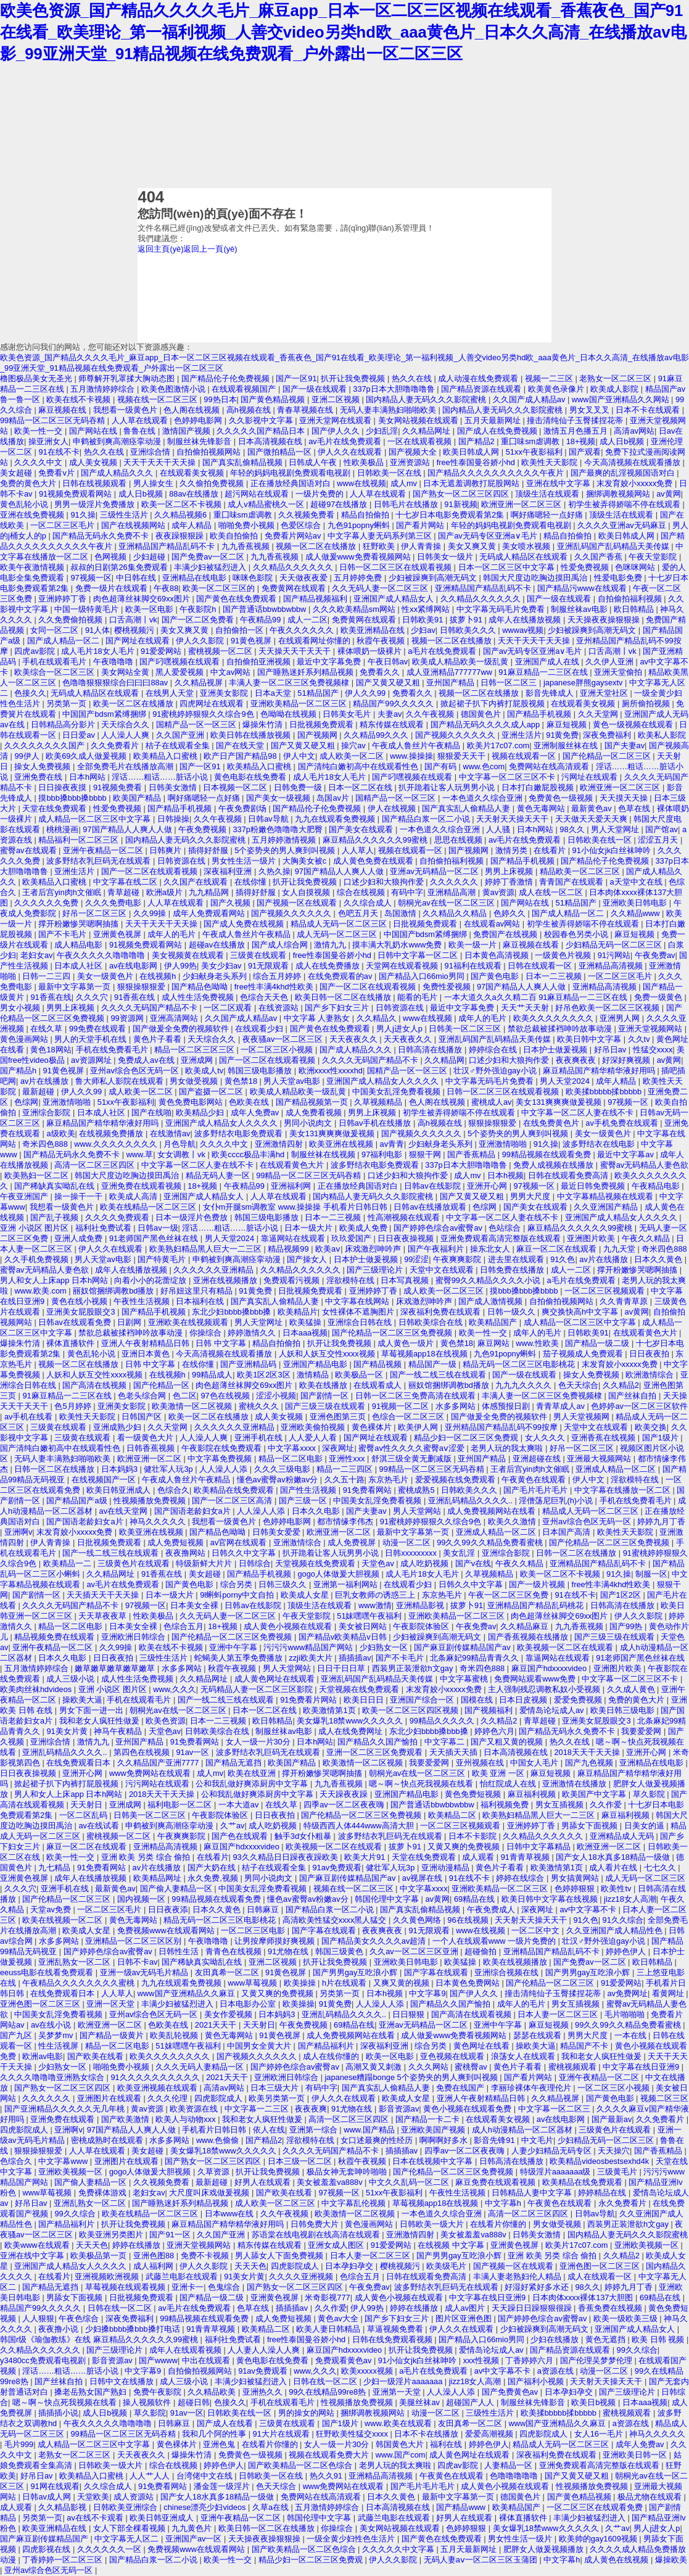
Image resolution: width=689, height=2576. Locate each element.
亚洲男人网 (621, 1018)
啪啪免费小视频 (247, 525)
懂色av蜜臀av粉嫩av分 (278, 1479)
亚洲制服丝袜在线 (567, 745)
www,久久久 (174, 1689)
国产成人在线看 (226, 2423)
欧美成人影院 (615, 389)
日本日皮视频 (524, 1699)
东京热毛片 (389, 1479)
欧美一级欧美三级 (626, 2318)
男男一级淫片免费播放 (95, 504)
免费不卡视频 (206, 2255)
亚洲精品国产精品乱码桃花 (536, 1605)
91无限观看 (269, 965)
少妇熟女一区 (385, 1647)
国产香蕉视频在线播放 (529, 1636)
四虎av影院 (35, 651)
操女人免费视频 (43, 766)
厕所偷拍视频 (647, 703)
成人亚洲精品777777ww (450, 672)
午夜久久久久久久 (303, 630)
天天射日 (87, 1804)
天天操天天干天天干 (295, 651)
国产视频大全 (414, 451)
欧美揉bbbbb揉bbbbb (605, 1091)
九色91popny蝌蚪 (360, 525)
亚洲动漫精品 (446, 1867)
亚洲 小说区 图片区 (35, 1227)
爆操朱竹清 (263, 724)
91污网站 (614, 955)
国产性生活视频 (309, 1490)
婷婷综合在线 (494, 1049)
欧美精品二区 (453, 1815)
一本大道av (239, 1804)
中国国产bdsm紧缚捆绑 (105, 714)
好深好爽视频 (627, 1060)
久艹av (232, 1825)
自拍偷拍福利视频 (631, 598)
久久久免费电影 (114, 902)
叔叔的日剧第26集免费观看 (120, 567)
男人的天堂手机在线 (91, 1039)
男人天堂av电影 (292, 1081)
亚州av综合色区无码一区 (135, 1070)
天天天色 (92, 2245)
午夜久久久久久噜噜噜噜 (102, 955)
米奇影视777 (327, 2297)
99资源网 (128, 1018)
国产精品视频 (378, 1364)
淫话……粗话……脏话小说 (161, 777)
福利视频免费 (506, 1804)
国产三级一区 (304, 1500)
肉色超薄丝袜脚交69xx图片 (142, 598)
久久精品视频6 (181, 514)
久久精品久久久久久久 (294, 567)
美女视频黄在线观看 (189, 955)
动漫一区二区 (407, 1542)
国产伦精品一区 (162, 1385)
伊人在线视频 (393, 808)
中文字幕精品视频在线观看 (606, 1196)
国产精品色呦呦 (200, 986)
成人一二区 (307, 619)
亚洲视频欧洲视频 (108, 2276)
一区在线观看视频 (420, 441)
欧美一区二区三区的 (220, 588)
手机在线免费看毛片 (113, 1049)
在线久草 (47, 1028)
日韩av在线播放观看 (431, 1207)
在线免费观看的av (341, 976)
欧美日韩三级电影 (623, 1710)
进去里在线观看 (517, 1259)
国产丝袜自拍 (633, 1395)
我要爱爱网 (642, 1731)
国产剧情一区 (325, 1395)
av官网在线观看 (239, 1542)
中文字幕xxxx (293, 1448)
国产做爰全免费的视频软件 (182, 1028)
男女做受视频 (195, 1081)
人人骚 (499, 829)
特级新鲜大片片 (205, 1563)
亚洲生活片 (521, 735)
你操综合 (206, 1332)
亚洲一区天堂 (111, 2003)
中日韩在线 (137, 577)
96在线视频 (468, 1920)
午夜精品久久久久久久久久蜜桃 (79, 1983)
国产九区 (17, 2035)
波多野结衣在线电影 (600, 1144)
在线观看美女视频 (193, 472)
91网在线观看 (54, 2486)
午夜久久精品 (647, 1238)
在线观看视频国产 (245, 389)
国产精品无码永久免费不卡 (101, 535)
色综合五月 (183, 1626)
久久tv (640, 1039)
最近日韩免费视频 (594, 1186)
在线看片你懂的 (499, 2224)
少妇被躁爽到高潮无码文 (434, 577)
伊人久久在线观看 (351, 451)
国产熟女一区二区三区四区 (462, 493)
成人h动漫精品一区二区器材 (523, 2129)
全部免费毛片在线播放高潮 (126, 766)
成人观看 (479, 1857)
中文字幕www (63, 2161)
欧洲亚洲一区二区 (150, 1458)
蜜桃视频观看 (573, 2066)
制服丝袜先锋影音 (200, 441)
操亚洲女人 (48, 441)
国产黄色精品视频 (274, 399)
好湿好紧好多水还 (538, 2287)
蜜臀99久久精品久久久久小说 (489, 1280)
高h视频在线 (249, 410)
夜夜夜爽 (311, 2108)
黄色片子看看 (158, 1039)
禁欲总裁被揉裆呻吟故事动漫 (561, 1028)
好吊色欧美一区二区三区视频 (608, 1007)
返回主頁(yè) (160, 249)
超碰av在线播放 (218, 944)
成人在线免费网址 (351, 1731)
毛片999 (18, 2444)
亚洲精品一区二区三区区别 (134, 1941)
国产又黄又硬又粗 (389, 682)
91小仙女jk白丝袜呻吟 (612, 850)
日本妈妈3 (120, 1469)
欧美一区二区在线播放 (134, 703)
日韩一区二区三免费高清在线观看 (416, 1395)
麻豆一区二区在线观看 (557, 1248)
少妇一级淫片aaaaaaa (403, 2381)
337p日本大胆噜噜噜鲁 (395, 389)
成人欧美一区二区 (353, 756)
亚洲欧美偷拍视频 (314, 1427)
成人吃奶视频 (425, 1563)
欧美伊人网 (419, 1427)
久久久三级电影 (283, 1469)
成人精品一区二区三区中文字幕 (95, 819)
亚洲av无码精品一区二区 (435, 871)
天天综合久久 (126, 724)
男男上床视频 (510, 871)
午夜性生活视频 (142, 1301)
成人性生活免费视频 (199, 997)
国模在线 (478, 1699)
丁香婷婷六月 (530, 2360)
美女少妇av (222, 965)
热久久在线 (413, 378)
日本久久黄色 (659, 1259)
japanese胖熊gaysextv (584, 682)
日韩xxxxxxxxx (412, 1553)
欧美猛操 (306, 1322)
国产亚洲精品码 (249, 1364)
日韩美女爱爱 (277, 1532)
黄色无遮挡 (606, 2339)
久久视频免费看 (307, 514)
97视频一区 (90, 577)
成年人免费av (256, 1112)
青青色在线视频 (234, 1951)
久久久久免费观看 (118, 1217)
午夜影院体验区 (422, 1626)
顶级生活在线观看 (548, 493)
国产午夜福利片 (437, 1248)
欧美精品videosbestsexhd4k (600, 2161)
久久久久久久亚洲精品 (214, 1269)
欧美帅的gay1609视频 (599, 2538)
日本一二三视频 (555, 976)
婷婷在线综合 (521, 1878)
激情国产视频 (187, 431)
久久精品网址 (427, 431)
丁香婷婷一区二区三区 (63, 2559)
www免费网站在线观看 (150, 1773)
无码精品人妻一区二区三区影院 (257, 1689)
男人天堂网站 (418, 1511)
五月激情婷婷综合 (103, 389)
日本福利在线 (201, 1301)
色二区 (185, 1395)
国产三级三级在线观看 (326, 1406)
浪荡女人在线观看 (524, 2056)
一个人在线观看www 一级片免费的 (495, 1941)
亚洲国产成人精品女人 (394, 598)
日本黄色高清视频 (497, 955)
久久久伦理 (168, 2098)
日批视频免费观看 (322, 724)
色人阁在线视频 (192, 410)
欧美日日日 (365, 1699)
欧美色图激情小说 (174, 389)
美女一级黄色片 (106, 976)
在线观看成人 (378, 1385)
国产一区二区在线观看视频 (150, 871)
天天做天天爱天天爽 (592, 819)
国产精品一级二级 (598, 1343)
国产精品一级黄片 (113, 2035)
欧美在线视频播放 (516, 1962)
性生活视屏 (59, 2045)
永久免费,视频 (214, 1878)
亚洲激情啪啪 (68, 1102)
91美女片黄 (67, 1731)
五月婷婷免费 (359, 577)
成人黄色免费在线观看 (374, 860)
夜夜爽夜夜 (577, 1060)
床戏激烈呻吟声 (374, 1248)
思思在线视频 (459, 839)
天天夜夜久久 (354, 1039)
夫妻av (390, 714)
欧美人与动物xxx (186, 2119)
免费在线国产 (461, 2087)
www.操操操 (411, 756)
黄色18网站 (50, 1049)
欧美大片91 (365, 1857)
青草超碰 (124, 892)
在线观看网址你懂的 (315, 640)
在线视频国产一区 (105, 1479)
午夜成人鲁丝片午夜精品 (417, 745)
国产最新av (612, 2119)
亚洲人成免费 (79, 1238)
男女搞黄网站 (576, 1878)
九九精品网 (210, 892)
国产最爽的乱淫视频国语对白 (624, 472)
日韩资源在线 (182, 860)
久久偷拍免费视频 (212, 483)
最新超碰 (39, 1091)
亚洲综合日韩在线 (361, 1322)
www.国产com (401, 2454)
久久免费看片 (116, 745)
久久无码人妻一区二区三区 (381, 588)
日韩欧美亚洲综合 (126, 2507)
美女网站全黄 (126, 672)
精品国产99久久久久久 (394, 703)
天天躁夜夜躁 (345, 1794)
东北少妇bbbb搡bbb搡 (232, 1311)
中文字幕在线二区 (126, 881)
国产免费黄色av (511, 2391)
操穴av (354, 745)
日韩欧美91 (423, 619)
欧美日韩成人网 (472, 451)
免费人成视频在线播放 (554, 1165)
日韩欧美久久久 (469, 630)
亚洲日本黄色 (147, 1353)
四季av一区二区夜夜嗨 (344, 1804)
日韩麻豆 (264, 1909)
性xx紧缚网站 (427, 609)
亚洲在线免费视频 (33, 514)
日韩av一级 (158, 1227)
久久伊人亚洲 (610, 661)
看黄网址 (669, 1993)
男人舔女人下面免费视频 (280, 2255)
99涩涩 (416, 1259)
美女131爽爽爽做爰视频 (559, 1102)
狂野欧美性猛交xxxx (353, 2433)
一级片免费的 (320, 493)
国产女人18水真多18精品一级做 (614, 1857)
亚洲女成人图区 (337, 2245)
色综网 (26, 1102)
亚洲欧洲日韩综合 (134, 1636)
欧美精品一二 (68, 1563)
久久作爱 (607, 1804)
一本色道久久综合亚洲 (483, 798)
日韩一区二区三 (510, 682)
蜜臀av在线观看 (29, 850)
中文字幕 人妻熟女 (318, 1018)
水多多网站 (456, 1406)
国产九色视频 (590, 1762)
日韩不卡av (137, 1962)
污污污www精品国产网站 (309, 1647)
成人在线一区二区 (552, 892)
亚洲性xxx (348, 1458)
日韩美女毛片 (348, 714)
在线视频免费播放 (112, 1133)
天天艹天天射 (526, 1007)
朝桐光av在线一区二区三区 (447, 902)
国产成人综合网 (281, 944)
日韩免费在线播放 (513, 1269)
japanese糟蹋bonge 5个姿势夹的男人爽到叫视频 (412, 2077)
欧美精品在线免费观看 (235, 1490)
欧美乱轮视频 (175, 2035)
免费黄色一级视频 (562, 798)
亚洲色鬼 (220, 2444)
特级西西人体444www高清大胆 (359, 1825)
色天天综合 (578, 1385)
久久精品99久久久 (377, 735)
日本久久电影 (317, 1511)
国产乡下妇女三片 (338, 1007)
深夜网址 (338, 1448)
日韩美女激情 (174, 787)
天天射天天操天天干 (513, 819)
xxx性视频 (482, 2360)
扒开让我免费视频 (354, 378)
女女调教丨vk (182, 1154)
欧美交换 (651, 1427)
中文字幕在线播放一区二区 (623, 1490)
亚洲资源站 (411, 462)
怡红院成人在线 (509, 1783)
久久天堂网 (599, 714)
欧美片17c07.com (498, 745)
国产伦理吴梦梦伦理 (597, 2360)
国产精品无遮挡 (234, 1762)
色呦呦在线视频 (289, 714)
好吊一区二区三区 (95, 913)
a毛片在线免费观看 (443, 651)
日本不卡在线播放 (427, 2433)
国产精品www (461, 2507)
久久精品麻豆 (525, 1626)
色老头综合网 (143, 1395)
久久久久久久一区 (110, 2549)
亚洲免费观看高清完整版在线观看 (501, 1238)
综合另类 (237, 1584)
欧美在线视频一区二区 (63, 1920)
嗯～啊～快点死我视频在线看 (422, 1783)
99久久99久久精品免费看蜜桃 (491, 1542)
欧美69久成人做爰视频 (87, 756)
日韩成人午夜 (314, 462)
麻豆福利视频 (533, 1794)
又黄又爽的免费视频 (464, 1846)
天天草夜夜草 (103, 1615)
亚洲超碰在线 (538, 1458)
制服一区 (651, 1574)
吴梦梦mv (56, 2035)
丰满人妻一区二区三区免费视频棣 (290, 682)
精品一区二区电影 (291, 1458)
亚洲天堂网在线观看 (336, 420)
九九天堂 (620, 1248)
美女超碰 (17, 472)
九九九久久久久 (524, 1385)
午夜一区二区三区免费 (509, 1595)
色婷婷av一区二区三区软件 (639, 1406)
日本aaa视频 (305, 1332)
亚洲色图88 (154, 2255)
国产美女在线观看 (362, 829)
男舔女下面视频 (590, 1825)
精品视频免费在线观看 (55, 1636)
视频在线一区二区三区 (158, 399)
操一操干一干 (79, 1196)
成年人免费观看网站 (210, 913)
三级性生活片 (125, 514)
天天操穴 (614, 2150)
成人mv (404, 483)
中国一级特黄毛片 (87, 609)
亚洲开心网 (488, 1186)
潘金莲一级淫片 (223, 2486)
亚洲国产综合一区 (423, 1699)
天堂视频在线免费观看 (316, 1563)
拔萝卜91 (467, 619)
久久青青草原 (625, 1301)
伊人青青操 (422, 546)
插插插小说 (58, 2412)
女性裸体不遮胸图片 (359, 1311)
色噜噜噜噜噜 (515, 2475)
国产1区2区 (621, 1595)
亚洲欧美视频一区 (71, 2171)
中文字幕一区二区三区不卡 (508, 777)
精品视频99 (289, 1248)
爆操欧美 (671, 2559)
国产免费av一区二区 (208, 556)
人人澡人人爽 (126, 735)
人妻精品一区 (509, 2465)
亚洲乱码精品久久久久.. (471, 1500)
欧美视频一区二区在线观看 (566, 1647)
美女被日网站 (364, 1626)
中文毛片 (537, 2140)
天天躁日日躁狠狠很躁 (533, 2308)
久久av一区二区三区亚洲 (414, 1951)
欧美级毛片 (447, 2266)
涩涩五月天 (659, 839)
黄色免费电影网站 (192, 1102)
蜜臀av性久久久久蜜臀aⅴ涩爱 (412, 1448)
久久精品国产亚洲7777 (159, 1762)
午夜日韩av (388, 661)
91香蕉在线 (50, 997)
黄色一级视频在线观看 (634, 724)
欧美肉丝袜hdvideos (37, 1689)
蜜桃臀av (472, 2066)
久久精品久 (378, 1018)
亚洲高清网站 (175, 1018)
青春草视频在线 (306, 410)
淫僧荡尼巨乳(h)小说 (557, 1500)
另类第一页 (67, 703)
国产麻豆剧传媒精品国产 (45, 2538)
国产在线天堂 (241, 745)
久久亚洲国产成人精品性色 (615, 1930)
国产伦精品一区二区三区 (608, 756)
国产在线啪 (151, 1112)
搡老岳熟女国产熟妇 (91, 2391)
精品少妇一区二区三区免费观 (467, 1437)
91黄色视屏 (252, 640)
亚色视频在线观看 (453, 2056)
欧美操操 (301, 1983)
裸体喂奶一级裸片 (370, 651)
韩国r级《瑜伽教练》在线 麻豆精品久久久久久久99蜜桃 (100, 2339)
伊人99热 (180, 965)
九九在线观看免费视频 (336, 819)
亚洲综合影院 (47, 1112)
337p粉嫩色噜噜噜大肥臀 (278, 829)
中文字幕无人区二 (127, 2538)
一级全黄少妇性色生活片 (352, 2538)
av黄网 (668, 493)
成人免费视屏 (353, 1542)
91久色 (562, 1259)
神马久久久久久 (159, 1521)
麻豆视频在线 (63, 410)
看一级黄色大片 (146, 1437)
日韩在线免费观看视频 (393, 2339)
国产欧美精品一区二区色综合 (301, 2465)
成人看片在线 (614, 1867)
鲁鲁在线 (140, 431)
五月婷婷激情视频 (285, 839)
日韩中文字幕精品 (539, 1846)
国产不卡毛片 (63, 934)
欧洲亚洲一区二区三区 (522, 504)
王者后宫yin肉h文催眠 (62, 892)
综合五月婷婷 (278, 976)
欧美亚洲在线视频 (342, 1144)
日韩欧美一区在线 (390, 472)
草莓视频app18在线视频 (425, 1353)
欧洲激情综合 (650, 1374)
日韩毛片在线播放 (407, 504)
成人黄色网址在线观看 (275, 1678)
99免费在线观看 (98, 1028)
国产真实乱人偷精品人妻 (467, 808)
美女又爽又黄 (473, 546)
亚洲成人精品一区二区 (617, 1469)
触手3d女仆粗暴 (304, 1836)
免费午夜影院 (158, 2391)
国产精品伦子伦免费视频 (226, 378)
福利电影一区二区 (180, 1804)
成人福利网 (154, 2266)
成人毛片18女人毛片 (98, 651)
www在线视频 (361, 483)
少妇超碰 (150, 556)
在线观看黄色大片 (293, 1165)
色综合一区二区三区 (409, 1416)
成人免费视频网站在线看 (492, 1511)
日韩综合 (255, 1563)
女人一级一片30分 (259, 1741)
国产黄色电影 (496, 976)
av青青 (392, 1144)
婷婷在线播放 (137, 2245)
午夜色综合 (80, 2318)
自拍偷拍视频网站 (209, 451)
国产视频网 (318, 735)
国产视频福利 (489, 1710)
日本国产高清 (567, 1532)
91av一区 (193, 1752)
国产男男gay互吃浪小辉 (356, 1972)
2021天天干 (217, 2024)
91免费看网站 (368, 1490)
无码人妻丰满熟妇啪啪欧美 (389, 410)
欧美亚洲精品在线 (373, 630)
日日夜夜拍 (650, 1353)
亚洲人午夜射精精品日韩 (146, 1343)
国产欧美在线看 (96, 2056)
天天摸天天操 (625, 798)
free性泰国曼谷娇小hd (477, 462)
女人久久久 (546, 1437)
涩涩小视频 (276, 1395)
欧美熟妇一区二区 (37, 1175)
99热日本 (220, 399)
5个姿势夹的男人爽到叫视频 (285, 850)
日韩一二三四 (47, 976)
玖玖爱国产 (352, 1238)
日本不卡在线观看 (649, 410)
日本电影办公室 (249, 2003)
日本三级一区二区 (301, 2161)
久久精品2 (621, 1385)
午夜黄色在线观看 (534, 1479)
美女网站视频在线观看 (419, 420)
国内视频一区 (142, 1899)
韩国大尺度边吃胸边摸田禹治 (536, 577)
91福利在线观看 (474, 965)
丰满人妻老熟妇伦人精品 (518, 2276)
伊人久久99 (366, 693)
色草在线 (635, 808)
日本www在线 (230, 2213)
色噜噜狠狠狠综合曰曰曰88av (116, 682)
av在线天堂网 (124, 1511)
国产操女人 (308, 1259)
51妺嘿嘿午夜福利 (370, 1615)
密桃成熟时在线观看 (108, 2140)
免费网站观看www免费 (535, 1678)
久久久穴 (93, 997)
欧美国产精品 (138, 798)
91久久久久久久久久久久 (156, 2077)
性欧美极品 (365, 462)
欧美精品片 (298, 1311)
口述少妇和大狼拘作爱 (385, 881)
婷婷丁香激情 (510, 881)
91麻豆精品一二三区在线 (544, 672)
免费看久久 (381, 672)
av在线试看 (99, 1825)
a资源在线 (556, 2371)
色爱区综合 (302, 525)
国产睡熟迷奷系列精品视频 (306, 672)
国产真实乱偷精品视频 (243, 462)
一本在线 (631, 2035)
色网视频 (111, 556)
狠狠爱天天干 (462, 756)
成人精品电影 (79, 944)
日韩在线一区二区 (121, 2308)
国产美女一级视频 (279, 798)
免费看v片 (57, 472)
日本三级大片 (275, 2087)
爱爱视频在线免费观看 (456, 1479)
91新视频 (460, 504)
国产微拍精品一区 (280, 451)
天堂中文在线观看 (443, 1269)
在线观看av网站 (493, 923)
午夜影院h (198, 609)
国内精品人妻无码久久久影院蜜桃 (427, 399)
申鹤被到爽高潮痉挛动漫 (118, 441)
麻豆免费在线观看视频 (496, 2182)
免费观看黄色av (344, 2360)
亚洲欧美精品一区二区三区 (299, 703)
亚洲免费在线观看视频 (142, 1186)
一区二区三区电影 (254, 1930)
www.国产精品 (370, 2129)
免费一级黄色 (659, 997)
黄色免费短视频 (474, 1794)
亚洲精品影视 (421, 1605)
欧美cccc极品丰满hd (249, 1154)
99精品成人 (212, 1374)
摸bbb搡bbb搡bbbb (73, 798)
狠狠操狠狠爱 (142, 986)
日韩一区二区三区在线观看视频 (396, 567)
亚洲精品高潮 (452, 892)
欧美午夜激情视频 (33, 567)
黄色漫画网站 (25, 1039)
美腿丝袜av (420, 2402)
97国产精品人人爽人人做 (128, 829)
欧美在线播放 (324, 1385)
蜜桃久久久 (260, 1406)
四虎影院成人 (219, 2098)
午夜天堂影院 (654, 556)
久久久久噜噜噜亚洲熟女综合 (53, 2077)
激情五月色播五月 (576, 431)
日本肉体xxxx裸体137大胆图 (584, 2297)
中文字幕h (504, 2203)
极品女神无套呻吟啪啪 (348, 2171)
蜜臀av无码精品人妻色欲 (644, 1165)
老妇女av (36, 955)
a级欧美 (60, 1133)
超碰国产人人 (471, 2402)
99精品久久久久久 (443, 1720)
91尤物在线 (289, 1951)
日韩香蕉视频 (151, 1448)
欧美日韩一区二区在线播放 (344, 997)
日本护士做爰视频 (556, 1049)
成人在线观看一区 (600, 2276)
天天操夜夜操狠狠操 (604, 619)
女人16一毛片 (599, 2433)
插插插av (355, 1657)
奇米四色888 (46, 1144)
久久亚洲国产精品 (607, 1207)
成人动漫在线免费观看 (479, 378)
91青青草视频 (526, 1857)
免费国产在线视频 (506, 934)
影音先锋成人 (551, 693)
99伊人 (27, 756)
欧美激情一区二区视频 (193, 1406)
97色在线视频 (226, 1395)
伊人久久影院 (201, 640)
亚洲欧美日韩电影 (636, 902)
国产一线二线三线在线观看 (439, 1374)
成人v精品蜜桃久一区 (267, 504)
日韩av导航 (269, 819)
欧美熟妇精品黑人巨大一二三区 (206, 1248)
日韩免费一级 (299, 787)
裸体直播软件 (71, 1343)
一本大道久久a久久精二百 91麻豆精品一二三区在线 (537, 997)
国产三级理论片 (376, 1269)
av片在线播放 (45, 1081)
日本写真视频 (406, 1280)
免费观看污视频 (292, 1280)
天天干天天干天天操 (160, 462)
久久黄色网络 (418, 1920)
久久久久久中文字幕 (399, 2549)
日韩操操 (173, 819)
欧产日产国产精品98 (241, 756)
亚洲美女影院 (225, 693)
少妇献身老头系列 (216, 976)
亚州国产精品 (451, 682)
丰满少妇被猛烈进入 (211, 567)
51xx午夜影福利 (535, 451)
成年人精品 (192, 525)
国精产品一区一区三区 (197, 724)
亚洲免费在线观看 (63, 2119)
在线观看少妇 (260, 1028)
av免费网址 (627, 1993)
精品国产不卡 (585, 2045)
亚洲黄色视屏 (118, 934)
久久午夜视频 (431, 714)
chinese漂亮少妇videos (205, 2507)
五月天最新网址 (493, 420)
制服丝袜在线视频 (324, 1154)
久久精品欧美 (213, 2391)
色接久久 (30, 693)
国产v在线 (473, 1563)
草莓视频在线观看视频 (126, 2287)
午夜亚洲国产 (25, 1196)
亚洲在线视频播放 (226, 1280)
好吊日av (611, 1049)
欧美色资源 (166, 1720)
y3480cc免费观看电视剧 (44, 2360)
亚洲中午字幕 (234, 1647)
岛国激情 (401, 913)
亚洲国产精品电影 (316, 1364)
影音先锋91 (495, 2140)
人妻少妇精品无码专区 (552, 2150)
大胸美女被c (306, 860)
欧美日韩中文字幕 (590, 1039)
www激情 (375, 1605)
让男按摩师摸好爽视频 (275, 1941)
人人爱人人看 (314, 1437)
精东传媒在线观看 (393, 724)
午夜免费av (655, 955)
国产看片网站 (421, 525)
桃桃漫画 (62, 829)
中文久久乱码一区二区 (410, 2182)
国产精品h (19, 1070)
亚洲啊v (18, 1532)
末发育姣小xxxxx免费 (635, 483)
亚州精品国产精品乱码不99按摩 (502, 1427)
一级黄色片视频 (564, 955)
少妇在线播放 (555, 2339)
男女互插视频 (560, 1804)
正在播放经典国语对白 (291, 483)
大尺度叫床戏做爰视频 (210, 2192)
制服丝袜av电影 (580, 609)
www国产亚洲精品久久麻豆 (187, 1993)
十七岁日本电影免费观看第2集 (450, 514)
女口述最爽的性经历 (377, 2140)
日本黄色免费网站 (468, 1983)
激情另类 (512, 850)
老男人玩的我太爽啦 (508, 1448)
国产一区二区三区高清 (233, 1500)
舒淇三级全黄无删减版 (412, 1458)
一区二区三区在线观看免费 (596, 2507)
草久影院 (650, 1794)
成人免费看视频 (315, 1112)
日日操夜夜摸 (63, 787)
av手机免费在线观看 (622, 1123)
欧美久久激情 (513, 1521)
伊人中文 (299, 756)
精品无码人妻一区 (219, 1175)
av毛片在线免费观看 (345, 441)
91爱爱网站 (162, 651)
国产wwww (158, 2360)
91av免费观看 (336, 1867)
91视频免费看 (118, 787)
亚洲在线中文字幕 (559, 483)
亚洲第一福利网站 (346, 1584)
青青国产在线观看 (572, 881)
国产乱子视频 (55, 1217)
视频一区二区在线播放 (317, 546)
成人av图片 (466, 2308)
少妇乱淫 (382, 431)
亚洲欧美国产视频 (434, 2129)
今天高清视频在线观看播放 (633, 462)
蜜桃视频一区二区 (221, 651)
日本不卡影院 (473, 1836)
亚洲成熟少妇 (118, 1427)
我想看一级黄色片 (126, 410)
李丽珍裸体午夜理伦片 (532, 2087)
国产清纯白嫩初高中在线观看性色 (359, 766)
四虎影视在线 (47, 2549)
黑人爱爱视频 (180, 672)
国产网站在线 (94, 431)
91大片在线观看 (282, 2433)
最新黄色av (592, 808)
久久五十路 (344, 1479)
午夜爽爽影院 (458, 1259)
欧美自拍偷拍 (235, 535)
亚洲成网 (198, 1060)
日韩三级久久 (283, 1584)
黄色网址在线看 (482, 2045)
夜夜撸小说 (59, 2329)
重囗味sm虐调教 (531, 441)
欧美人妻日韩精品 (329, 2329)
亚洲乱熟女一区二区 (75, 1962)
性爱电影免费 (619, 577)
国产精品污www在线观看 (583, 588)
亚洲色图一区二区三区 (41, 2003)
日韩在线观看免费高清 (569, 1175)
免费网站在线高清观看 (550, 766)
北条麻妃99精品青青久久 (475, 1657)
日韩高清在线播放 (431, 1049)
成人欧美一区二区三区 (444, 1290)
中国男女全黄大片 (260, 2045)
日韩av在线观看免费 (75, 1322)
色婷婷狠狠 (576, 1888)
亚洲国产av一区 (194, 2538)
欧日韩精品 (635, 609)
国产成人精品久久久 (118, 472)
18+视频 (581, 441)
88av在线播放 (194, 493)
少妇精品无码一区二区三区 (615, 944)
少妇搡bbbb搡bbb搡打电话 (133, 2329)
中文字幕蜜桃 (465, 1678)
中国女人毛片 (535, 1762)
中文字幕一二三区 (258, 2108)
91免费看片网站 (309, 1699)
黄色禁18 (242, 1081)
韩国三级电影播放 (261, 1070)
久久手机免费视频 (37, 1259)
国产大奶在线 (213, 1867)
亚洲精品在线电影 (195, 577)
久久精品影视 (63, 2507)
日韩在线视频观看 (95, 483)
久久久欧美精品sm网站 (355, 609)
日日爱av (79, 735)
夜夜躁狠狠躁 (180, 535)
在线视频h (158, 976)
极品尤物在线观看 (650, 2496)
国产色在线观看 (241, 1836)
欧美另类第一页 (278, 2098)
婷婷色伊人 (627, 1951)
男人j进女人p (400, 1028)
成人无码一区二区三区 (338, 934)
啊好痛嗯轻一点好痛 (548, 514)
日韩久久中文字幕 (245, 1553)
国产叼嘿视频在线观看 (180, 661)
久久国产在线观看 (196, 881)
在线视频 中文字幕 (452, 2245)
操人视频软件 (148, 2402)
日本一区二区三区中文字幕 (507, 567)
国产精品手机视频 (540, 714)
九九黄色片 (192, 2528)
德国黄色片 (482, 714)
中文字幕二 (445, 1741)
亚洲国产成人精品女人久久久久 (383, 1081)
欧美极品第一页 (99, 2255)
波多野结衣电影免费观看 (239, 1133)
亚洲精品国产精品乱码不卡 (167, 546)
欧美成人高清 (134, 1196)
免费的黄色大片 (29, 483)
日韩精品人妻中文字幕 (533, 2192)
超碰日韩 (194, 2402)
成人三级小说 (71, 1678)
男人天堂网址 (616, 829)
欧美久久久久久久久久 (554, 1018)
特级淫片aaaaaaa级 (556, 2171)
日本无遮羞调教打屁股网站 (472, 483)
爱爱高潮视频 (490, 2433)
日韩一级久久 (512, 1311)
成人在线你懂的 (332, 2056)
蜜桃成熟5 (417, 1490)
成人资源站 (134, 2496)
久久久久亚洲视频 (302, 2276)
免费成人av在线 (147, 1060)
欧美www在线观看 (38, 2245)
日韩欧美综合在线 (431, 1322)
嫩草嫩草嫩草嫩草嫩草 (116, 1668)
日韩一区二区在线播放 (55, 1469)
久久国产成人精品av (530, 399)
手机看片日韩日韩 (215, 2129)
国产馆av (661, 829)
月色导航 (179, 1144)
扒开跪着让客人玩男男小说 (447, 787)
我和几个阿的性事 (215, 2433)
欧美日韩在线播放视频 (251, 735)
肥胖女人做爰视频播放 (544, 2549)
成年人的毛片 (172, 934)
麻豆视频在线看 (532, 944)
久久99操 (150, 913)
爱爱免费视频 (579, 1699)
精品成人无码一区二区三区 (340, 923)
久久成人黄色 (632, 1689)
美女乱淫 (460, 1553)
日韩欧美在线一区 (600, 839)
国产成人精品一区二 (64, 640)
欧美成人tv (204, 1070)
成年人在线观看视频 (186, 2350)
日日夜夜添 (168, 1909)
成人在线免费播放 (328, 965)
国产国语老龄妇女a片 (193, 1511)
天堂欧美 (93, 2496)
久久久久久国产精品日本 (262, 431)
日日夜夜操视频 (407, 1238)
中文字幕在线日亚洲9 (642, 2066)
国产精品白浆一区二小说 (427, 819)
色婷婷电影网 (199, 420)
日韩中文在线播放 (122, 2381)
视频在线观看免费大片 (330, 2454)
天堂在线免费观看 (55, 808)
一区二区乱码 (84, 1815)
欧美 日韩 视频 (659, 2339)
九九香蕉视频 (246, 546)
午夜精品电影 (657, 1186)
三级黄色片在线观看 (134, 1563)
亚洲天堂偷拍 (619, 672)
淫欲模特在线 (351, 1280)
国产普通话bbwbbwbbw (265, 609)
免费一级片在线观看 (112, 588)
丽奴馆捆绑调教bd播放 (114, 1290)
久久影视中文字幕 (262, 420)
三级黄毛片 (618, 2171)
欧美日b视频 (594, 2402)
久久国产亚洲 (181, 735)
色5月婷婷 (73, 1406)
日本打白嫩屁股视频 (538, 787)
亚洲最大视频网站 (600, 1458)
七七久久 (661, 1867)
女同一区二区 (55, 630)
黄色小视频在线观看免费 (468, 2108)
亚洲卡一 (187, 2287)
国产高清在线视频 (95, 1385)
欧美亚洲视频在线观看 (158, 2087)
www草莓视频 (253, 1983)
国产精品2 (477, 441)
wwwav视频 (522, 630)
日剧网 (130, 1322)
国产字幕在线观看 (325, 1930)
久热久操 (274, 871)
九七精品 (55, 1867)
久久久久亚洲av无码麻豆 (622, 525)
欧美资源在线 (195, 2108)
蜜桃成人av (491, 1102)
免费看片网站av (294, 535)
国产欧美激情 (126, 2119)
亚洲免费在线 (39, 777)
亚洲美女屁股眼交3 (81, 1311)
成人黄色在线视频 (617, 2559)
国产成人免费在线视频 (245, 923)
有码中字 (407, 892)
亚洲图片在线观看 (110, 2098)
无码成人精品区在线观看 (524, 556)
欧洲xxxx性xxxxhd (331, 1070)
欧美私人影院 (662, 735)
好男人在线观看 (263, 2182)
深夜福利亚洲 (229, 871)
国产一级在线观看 (316, 389)
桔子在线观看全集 (179, 745)
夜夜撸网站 (186, 1553)
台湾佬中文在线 (205, 2475)
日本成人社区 (79, 965)
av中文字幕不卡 (588, 1909)
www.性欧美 (538, 1343)
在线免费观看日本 (79, 1762)
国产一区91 (296, 378)
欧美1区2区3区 (264, 1374)
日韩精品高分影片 (64, 724)
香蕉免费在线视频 (611, 2308)
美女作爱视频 (229, 2014)
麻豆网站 (494, 1343)
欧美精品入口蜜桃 (166, 756)
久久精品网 (444, 1060)
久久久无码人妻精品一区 (200, 2066)
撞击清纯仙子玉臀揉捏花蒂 (576, 420)
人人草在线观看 (141, 420)
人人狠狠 (38, 2318)
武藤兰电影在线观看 (183, 2276)
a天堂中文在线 (637, 881)
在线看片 (551, 850)
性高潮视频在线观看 (405, 1217)
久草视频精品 (379, 1102)
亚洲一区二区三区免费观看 (375, 1752)
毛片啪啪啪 (625, 2014)
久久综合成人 (369, 902)
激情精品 (314, 1374)
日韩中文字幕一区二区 (419, 955)
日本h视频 (505, 1175)
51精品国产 (318, 693)
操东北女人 (491, 1248)
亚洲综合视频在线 (507, 1972)
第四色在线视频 (142, 1752)
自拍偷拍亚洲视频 (259, 661)
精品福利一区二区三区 (79, 839)
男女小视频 (21, 1007)
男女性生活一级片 (245, 860)
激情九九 (331, 944)
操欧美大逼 (82, 1699)
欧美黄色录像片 (557, 389)
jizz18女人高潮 (630, 1899)
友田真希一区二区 (228, 1972)
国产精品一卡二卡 (428, 2119)
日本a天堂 (274, 693)
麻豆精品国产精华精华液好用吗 (600, 1070)
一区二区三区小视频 (278, 1049)
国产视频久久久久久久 (456, 735)
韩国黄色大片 (401, 2444)
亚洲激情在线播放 (575, 1783)
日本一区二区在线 (361, 787)
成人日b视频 (623, 441)
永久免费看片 (623, 2203)
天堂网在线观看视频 (403, 965)
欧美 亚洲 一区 (499, 1773)
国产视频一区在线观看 (298, 902)
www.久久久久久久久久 (116, 1144)
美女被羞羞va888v (331, 2182)
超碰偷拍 (481, 1951)
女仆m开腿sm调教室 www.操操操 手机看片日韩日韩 (296, 1207)
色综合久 (173, 1490)
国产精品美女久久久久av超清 (374, 1941)
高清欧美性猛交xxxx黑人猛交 (336, 1920)
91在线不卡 (58, 451)
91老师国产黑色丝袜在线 (154, 1238)
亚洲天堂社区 (605, 693)
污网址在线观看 (590, 777)
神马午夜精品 (119, 1731)
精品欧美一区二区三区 (581, 871)
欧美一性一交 (39, 431)
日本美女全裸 (195, 1605)
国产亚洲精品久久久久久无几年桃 (65, 2108)
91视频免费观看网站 (76, 493)
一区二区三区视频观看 (605, 1290)
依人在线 (269, 2129)
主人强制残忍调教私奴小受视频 (545, 1689)
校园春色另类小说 (577, 934)
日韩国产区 (143, 1416)
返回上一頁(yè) (210, 249)
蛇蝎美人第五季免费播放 (239, 1657)
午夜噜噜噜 (114, 661)
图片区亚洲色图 (464, 2318)
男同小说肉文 (309, 1123)
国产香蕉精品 (472, 1154)
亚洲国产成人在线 (548, 661)
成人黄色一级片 (407, 1343)
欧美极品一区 (360, 1374)
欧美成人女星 (306, 1595)
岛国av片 (333, 798)
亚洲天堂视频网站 (651, 1028)
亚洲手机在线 (259, 1437)
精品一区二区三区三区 (195, 1049)
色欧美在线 (250, 1102)
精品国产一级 (433, 1364)
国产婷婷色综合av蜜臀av (439, 1227)
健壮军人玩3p (169, 1469)
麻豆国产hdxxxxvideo (550, 1668)
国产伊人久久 (336, 431)
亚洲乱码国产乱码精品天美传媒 (614, 546)
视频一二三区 (550, 378)
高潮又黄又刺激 (374, 2066)
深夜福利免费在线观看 (441, 1311)
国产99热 (627, 1626)
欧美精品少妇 (201, 1112)
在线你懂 (251, 881)
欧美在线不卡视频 (79, 399)
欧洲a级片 (165, 892)
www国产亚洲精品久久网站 (621, 399)
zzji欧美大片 (311, 1657)
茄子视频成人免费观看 (584, 1353)
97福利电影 (383, 1154)
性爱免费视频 (586, 567)
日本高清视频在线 (271, 441)
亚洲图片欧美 (592, 1238)
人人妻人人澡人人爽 (265, 2350)
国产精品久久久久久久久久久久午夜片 (496, 472)
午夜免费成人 (492, 1909)
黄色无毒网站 (542, 808)
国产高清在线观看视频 (472, 2014)
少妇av (423, 630)
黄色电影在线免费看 (251, 777)
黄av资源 (498, 892)
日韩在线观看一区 (541, 965)
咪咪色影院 (254, 577)
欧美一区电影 (150, 609)
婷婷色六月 (494, 1731)
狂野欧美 (380, 546)
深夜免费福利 (608, 735)
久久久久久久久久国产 (45, 745)
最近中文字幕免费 (330, 661)
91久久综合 (623, 1920)
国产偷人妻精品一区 (177, 1888)
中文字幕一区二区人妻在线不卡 (578, 1112)
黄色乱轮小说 (25, 504)
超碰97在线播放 (339, 504)
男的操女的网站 (307, 2412)
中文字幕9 (427, 1993)
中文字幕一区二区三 (555, 2108)
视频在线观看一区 (525, 756)
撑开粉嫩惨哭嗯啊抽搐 (79, 923)
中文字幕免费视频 (221, 1458)
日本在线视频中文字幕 (433, 2161)
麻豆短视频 (568, 724)
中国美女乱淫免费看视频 (397, 1091)
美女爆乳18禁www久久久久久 (351, 1720)
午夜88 (166, 588)
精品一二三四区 (345, 1469)
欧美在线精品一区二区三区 (149, 1207)
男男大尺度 (531, 1196)
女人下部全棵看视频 (130, 2528)
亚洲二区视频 (336, 399)
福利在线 (447, 2444)
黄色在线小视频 (80, 1301)
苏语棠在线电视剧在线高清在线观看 (317, 2234)
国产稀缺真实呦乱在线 (55, 1186)
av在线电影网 (134, 965)
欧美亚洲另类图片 (112, 2234)
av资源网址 (92, 1060)
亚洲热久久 (263, 2391)
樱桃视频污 (135, 630)
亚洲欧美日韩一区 (636, 2454)
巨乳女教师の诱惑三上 (376, 1595)
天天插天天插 (454, 1752)
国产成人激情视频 (491, 1301)
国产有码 (441, 766)
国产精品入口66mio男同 (422, 976)
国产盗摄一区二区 (212, 1091)
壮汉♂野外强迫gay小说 (495, 1070)
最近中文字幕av (626, 1154)
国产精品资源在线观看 (482, 389)
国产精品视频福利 (316, 598)
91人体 (97, 630)
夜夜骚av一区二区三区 (283, 1039)
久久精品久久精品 (456, 913)
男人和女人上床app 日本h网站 (55, 1280)
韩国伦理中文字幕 (388, 1899)
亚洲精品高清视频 (612, 965)
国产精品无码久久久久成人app (486, 724)
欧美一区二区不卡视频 (182, 504)
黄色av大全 (339, 2318)
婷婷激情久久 (253, 1332)
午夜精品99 (261, 619)
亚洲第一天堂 (398, 2391)
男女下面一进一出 (92, 1710)
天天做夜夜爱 (304, 577)
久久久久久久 (455, 881)
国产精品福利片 (327, 2045)
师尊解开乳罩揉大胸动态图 (127, 378)
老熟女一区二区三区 (616, 378)
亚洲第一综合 (314, 2129)
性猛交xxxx (653, 1049)
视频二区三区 (664, 2098)
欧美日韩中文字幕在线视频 (550, 1899)
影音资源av (399, 2108)
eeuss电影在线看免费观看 (48, 1972)
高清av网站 (634, 431)
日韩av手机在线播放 (376, 1123)
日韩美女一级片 (446, 556)
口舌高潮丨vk (133, 619)
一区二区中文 (536, 1930)
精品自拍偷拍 (366, 514)
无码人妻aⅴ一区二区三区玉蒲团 (482, 2559)
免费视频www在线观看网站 (167, 1930)
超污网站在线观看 (258, 493)
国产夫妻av (624, 745)
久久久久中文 (39, 462)
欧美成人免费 (364, 1227)
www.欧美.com (41, 1290)
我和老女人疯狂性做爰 (100, 1720)
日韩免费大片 (316, 2224)
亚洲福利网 (292, 1186)
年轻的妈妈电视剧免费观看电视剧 (291, 472)
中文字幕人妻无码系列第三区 (381, 535)
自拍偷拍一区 (240, 630)
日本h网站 (88, 777)
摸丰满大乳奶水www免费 (398, 944)
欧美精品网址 (158, 1878)
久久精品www (636, 913)
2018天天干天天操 (588, 1752)
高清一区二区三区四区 (95, 1165)
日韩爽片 (166, 850)
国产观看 (585, 451)
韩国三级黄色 (340, 1951)
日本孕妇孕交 (350, 2266)
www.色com (484, 766)
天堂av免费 (51, 1909)
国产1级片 (661, 1437)
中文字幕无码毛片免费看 (501, 609)
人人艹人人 (151, 2475)
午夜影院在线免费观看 (222, 1448)
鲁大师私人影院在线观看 (120, 1081)
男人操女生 (154, 483)
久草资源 (214, 2171)
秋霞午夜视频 (382, 640)
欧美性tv (617, 1888)
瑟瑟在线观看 (538, 2035)
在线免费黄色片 (552, 1123)
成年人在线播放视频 (526, 619)
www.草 (140, 1154)
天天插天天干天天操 (104, 1595)
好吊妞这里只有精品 (197, 1290)
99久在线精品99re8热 (328, 2391)
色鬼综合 (225, 2287)
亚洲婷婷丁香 (63, 598)
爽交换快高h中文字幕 (581, 1311)
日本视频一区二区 (236, 787)
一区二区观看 (229, 1007)
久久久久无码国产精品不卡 (150, 1007)
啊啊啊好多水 (444, 2140)
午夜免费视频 (203, 829)
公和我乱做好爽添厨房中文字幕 (253, 1783)
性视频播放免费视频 (150, 1500)
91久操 (82, 514)
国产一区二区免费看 (199, 619)
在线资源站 (279, 1007)
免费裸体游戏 (103, 2192)
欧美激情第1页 (330, 1710)
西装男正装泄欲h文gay (413, 1668)
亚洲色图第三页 (339, 1416)
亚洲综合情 (151, 451)
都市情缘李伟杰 (346, 1521)
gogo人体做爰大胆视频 (340, 1574)
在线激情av (170, 1133)
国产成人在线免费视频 (498, 431)
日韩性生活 (180, 1951)
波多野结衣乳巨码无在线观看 (99, 860)
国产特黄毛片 (163, 1259)
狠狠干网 (426, 1154)
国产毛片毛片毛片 (536, 1490)
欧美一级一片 (473, 944)
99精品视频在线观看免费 (547, 1154)
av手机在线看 (29, 1416)
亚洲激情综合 (298, 1542)
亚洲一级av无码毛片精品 (145, 1972)
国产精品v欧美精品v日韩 (344, 1636)
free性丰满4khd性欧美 (274, 986)
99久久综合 (75, 2213)
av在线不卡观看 (96, 2517)
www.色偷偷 (218, 2140)
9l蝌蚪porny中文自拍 (238, 1595)
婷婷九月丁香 (661, 1521)
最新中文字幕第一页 (75, 986)
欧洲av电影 (42, 2056)
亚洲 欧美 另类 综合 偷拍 (146, 1857)
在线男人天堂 (171, 693)
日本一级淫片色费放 (192, 1217)
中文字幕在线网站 (358, 1301)
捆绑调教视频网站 (619, 493)
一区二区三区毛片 (63, 525)
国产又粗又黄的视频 (508, 1741)
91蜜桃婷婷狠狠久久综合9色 (204, 714)
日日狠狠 (409, 2014)
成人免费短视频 (176, 1542)
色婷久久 (510, 913)
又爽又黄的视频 (402, 1983)
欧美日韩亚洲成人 (119, 1490)
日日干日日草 (342, 1668)
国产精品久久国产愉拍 (378, 1741)
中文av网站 (231, 672)
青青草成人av (561, 1406)
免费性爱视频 (448, 986)
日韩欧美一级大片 (433, 2224)
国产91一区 (170, 2234)
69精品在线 (475, 1899)
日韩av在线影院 (433, 1186)
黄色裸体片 (373, 1427)
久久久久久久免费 (47, 902)
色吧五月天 (359, 913)
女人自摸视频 (307, 892)
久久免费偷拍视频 (71, 619)
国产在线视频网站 (134, 525)
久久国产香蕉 (599, 556)
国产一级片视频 (538, 1584)
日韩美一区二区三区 (466, 1028)
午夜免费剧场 (243, 808)
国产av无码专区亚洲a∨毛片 (488, 535)
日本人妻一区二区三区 (559, 2014)
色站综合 (506, 1227)
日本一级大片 (309, 1227)
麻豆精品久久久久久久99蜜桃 (376, 839)
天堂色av (378, 1563)
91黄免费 (562, 735)
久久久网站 (429, 2066)
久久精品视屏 (200, 682)
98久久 (573, 829)
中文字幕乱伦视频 (354, 2203)
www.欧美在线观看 (399, 2423)
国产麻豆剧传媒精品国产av (463, 1647)
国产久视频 (231, 902)
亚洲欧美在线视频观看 (189, 1322)
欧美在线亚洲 (253, 1773)
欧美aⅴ (327, 1248)
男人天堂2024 (566, 1081)
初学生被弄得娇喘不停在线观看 (625, 504)
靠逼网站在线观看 (294, 1238)
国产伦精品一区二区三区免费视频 (393, 1332)
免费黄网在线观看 (295, 588)
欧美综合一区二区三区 (55, 672)
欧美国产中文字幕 (595, 1794)
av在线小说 (52, 2024)
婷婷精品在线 (603, 2192)
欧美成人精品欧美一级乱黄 (461, 661)
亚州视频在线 (481, 1762)
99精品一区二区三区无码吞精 (53, 420)
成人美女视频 (94, 462)
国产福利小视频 (537, 2381)
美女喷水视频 (527, 546)
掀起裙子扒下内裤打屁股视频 (493, 703)
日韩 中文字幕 (222, 1343)
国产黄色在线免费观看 (237, 598)
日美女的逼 (645, 1825)
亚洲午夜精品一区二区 (104, 850)
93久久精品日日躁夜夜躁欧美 (286, 1857)
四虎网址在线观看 (212, 703)
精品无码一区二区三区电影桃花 (520, 1364)
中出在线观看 (207, 2360)
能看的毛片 (418, 997)
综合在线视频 (362, 892)
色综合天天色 (265, 997)
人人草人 (358, 850)
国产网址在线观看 (138, 640)
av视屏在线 (423, 1878)
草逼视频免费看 (396, 2329)
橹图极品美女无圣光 (37, 378)
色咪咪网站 (636, 567)
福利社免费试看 (104, 1227)
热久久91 (327, 2475)
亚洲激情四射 (280, 1144)
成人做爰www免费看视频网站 (359, 556)
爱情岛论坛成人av (552, 1710)
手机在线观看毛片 (55, 661)
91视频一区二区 (401, 1406)
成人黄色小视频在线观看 (289, 1626)
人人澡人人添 (224, 1469)
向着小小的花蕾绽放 (151, 1280)
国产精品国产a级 (77, 1500)
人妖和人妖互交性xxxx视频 (328, 1353)
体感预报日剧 (507, 1406)
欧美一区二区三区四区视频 (411, 1710)
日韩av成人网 (47, 2496)
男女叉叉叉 (590, 410)
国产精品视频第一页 (313, 1102)
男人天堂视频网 (582, 1416)
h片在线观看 (345, 1983)
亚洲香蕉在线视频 (604, 1437)
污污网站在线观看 (158, 1783)
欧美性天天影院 (550, 462)
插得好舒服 (209, 850)
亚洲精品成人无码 (623, 1836)
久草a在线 (271, 2507)
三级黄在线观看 (259, 955)
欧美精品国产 (494, 1322)
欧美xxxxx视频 (368, 2371)
